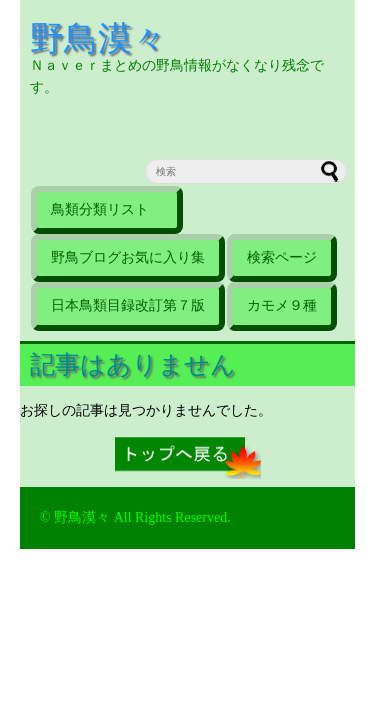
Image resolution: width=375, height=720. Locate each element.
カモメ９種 (282, 305)
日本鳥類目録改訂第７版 (128, 305)
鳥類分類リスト (107, 209)
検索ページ (282, 257)
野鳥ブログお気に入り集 (128, 257)
